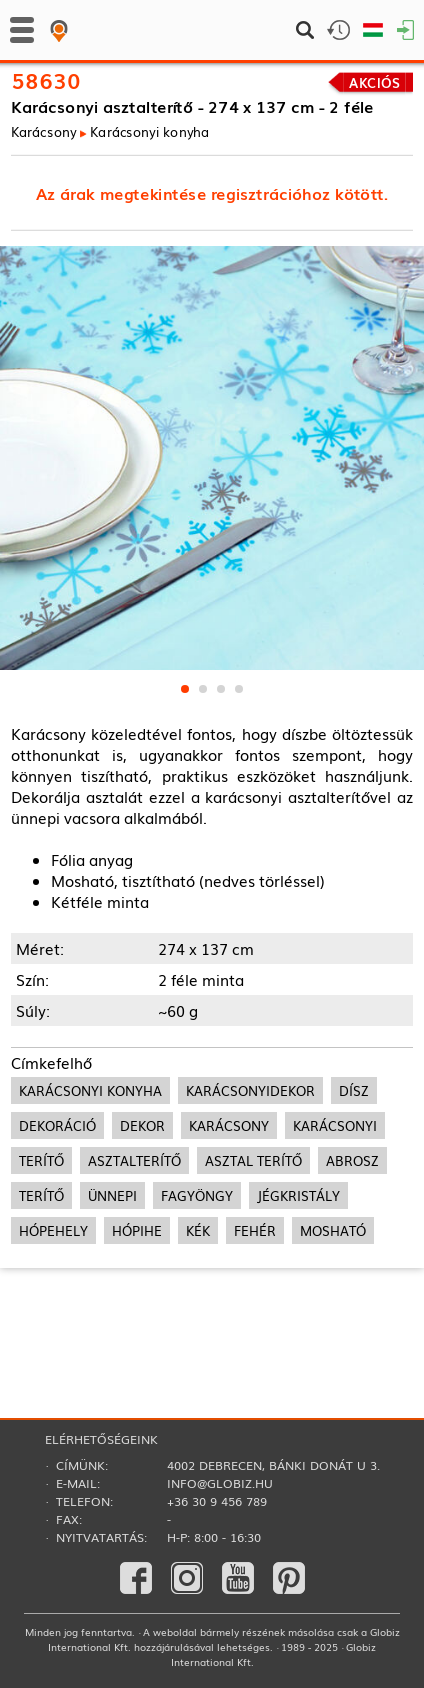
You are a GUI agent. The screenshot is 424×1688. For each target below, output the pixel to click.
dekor (142, 1125)
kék (198, 1230)
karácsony (229, 1125)
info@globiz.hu (220, 1483)
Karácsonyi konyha (149, 131)
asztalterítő (134, 1160)
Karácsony (43, 131)
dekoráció (57, 1125)
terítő (41, 1160)
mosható (333, 1230)
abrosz (352, 1160)
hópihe (137, 1230)
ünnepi (112, 1195)
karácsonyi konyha (90, 1090)
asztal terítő (253, 1160)
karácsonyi (335, 1125)
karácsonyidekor (250, 1090)
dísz (354, 1090)
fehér (255, 1230)
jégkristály (298, 1195)
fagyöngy (197, 1195)
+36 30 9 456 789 (217, 1501)
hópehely (53, 1230)
